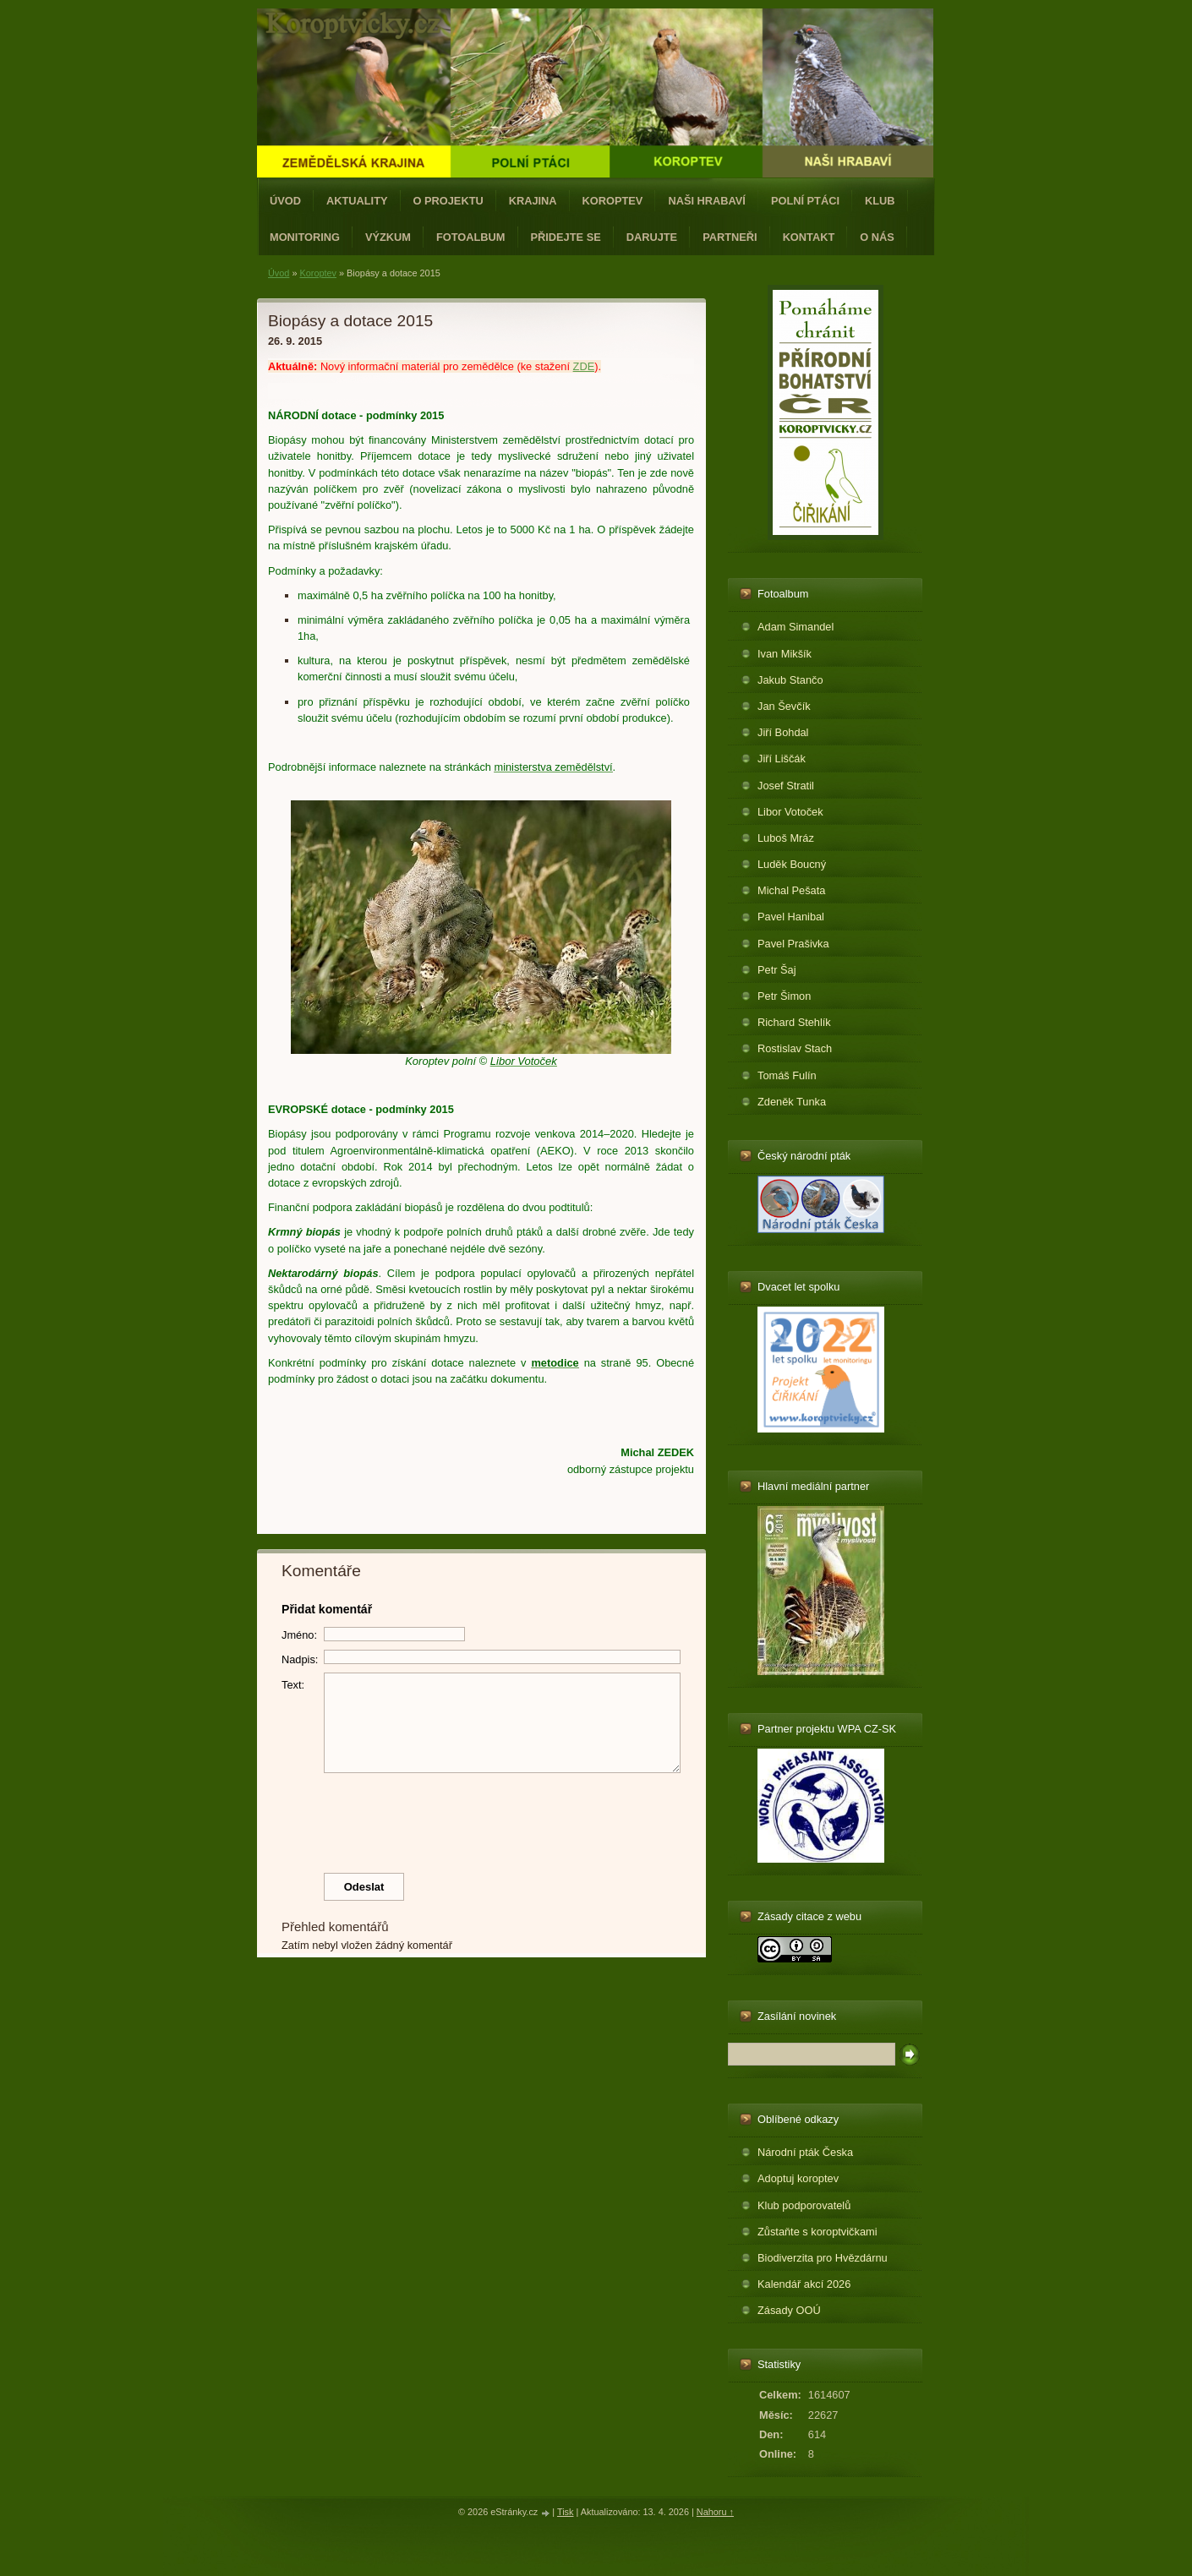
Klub (880, 200)
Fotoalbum (471, 237)
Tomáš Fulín (787, 1075)
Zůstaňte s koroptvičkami (817, 2231)
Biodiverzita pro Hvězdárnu (822, 2257)
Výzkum (388, 237)
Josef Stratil (785, 785)
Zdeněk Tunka (791, 1101)
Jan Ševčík (784, 706)
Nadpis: (300, 1659)
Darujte (651, 237)
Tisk (565, 2512)
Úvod (285, 200)
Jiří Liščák (781, 758)
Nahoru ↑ (715, 2512)
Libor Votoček (790, 811)
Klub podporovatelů (803, 2205)
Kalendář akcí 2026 (803, 2284)
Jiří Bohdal (782, 732)
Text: (293, 1684)
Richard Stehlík (794, 1022)
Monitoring (305, 237)
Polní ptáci (805, 200)
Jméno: (299, 1635)
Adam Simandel (795, 626)
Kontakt (809, 237)
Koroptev (612, 200)
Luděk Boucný (791, 864)
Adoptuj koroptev (798, 2178)
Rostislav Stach (794, 1048)
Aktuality (357, 200)
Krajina (533, 200)
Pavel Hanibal (790, 916)
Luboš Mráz (785, 838)
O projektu (448, 200)
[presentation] (481, 1819)
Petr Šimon (784, 996)
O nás (877, 237)
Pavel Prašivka (793, 943)
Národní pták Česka (805, 2152)
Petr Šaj (776, 969)
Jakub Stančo (790, 680)
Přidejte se (566, 237)
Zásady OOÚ (789, 2310)
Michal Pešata (791, 890)
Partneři (730, 237)
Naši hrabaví (706, 200)
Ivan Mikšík (784, 653)
